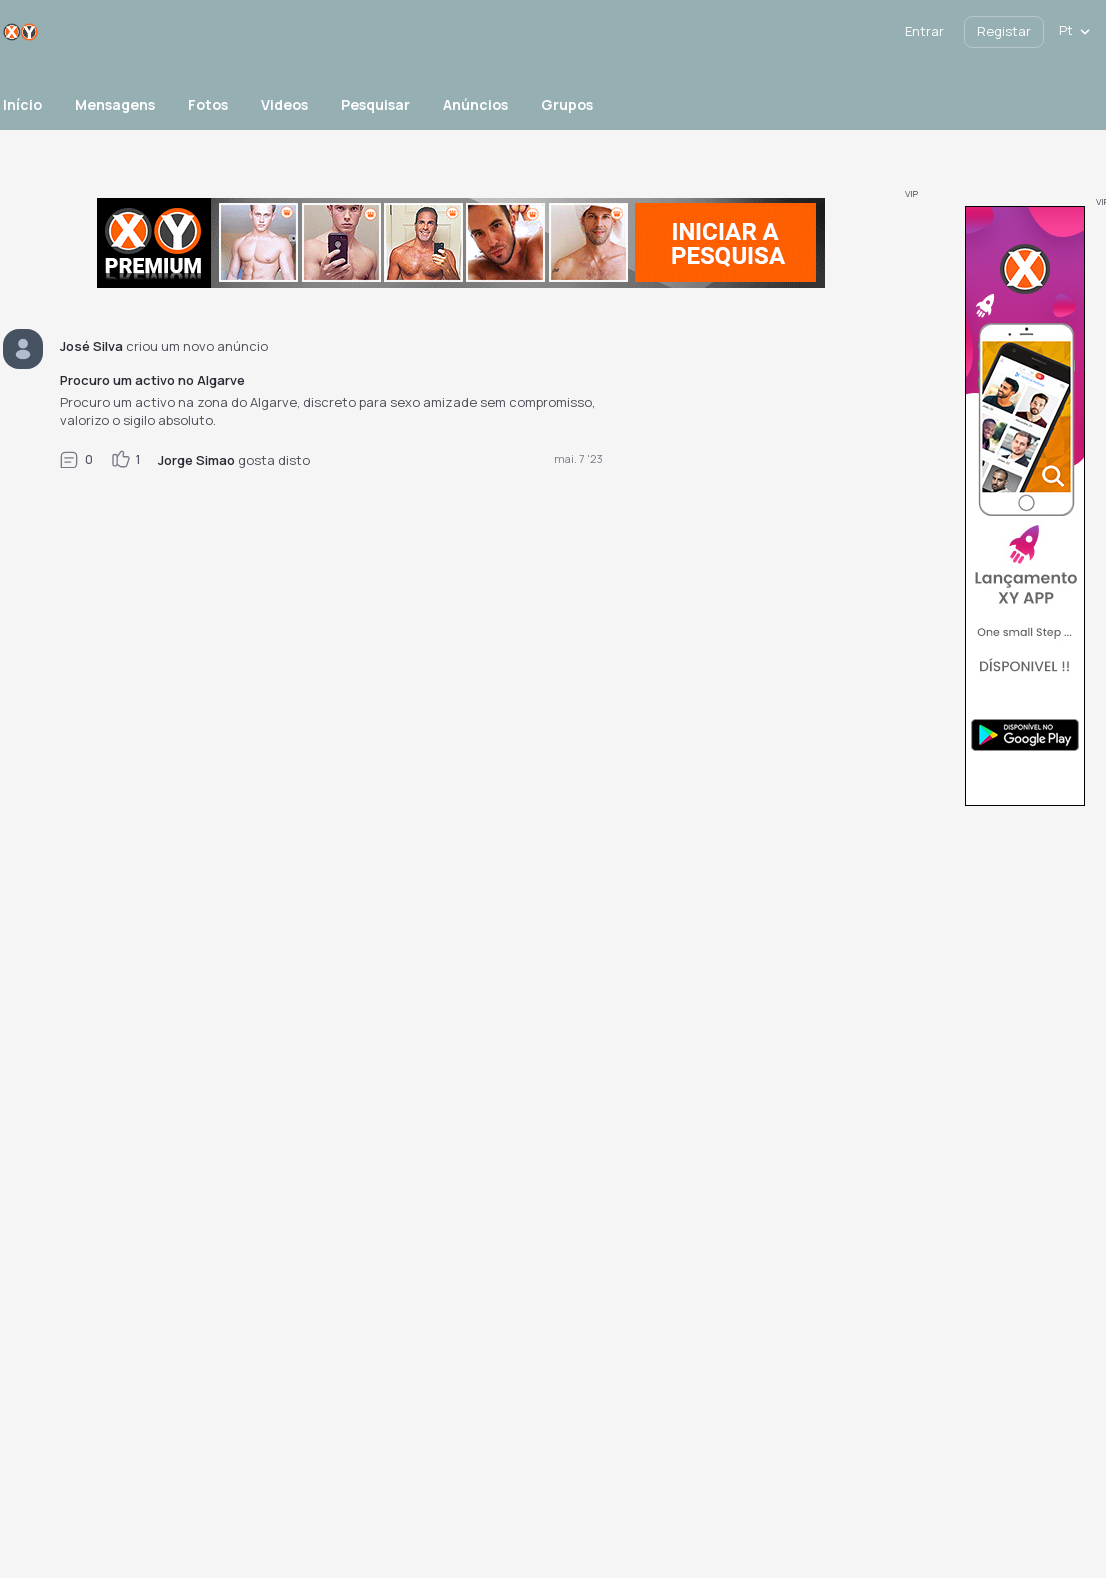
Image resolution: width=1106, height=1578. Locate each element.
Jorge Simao (196, 460)
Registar (1004, 31)
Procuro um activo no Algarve (152, 380)
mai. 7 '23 (578, 458)
